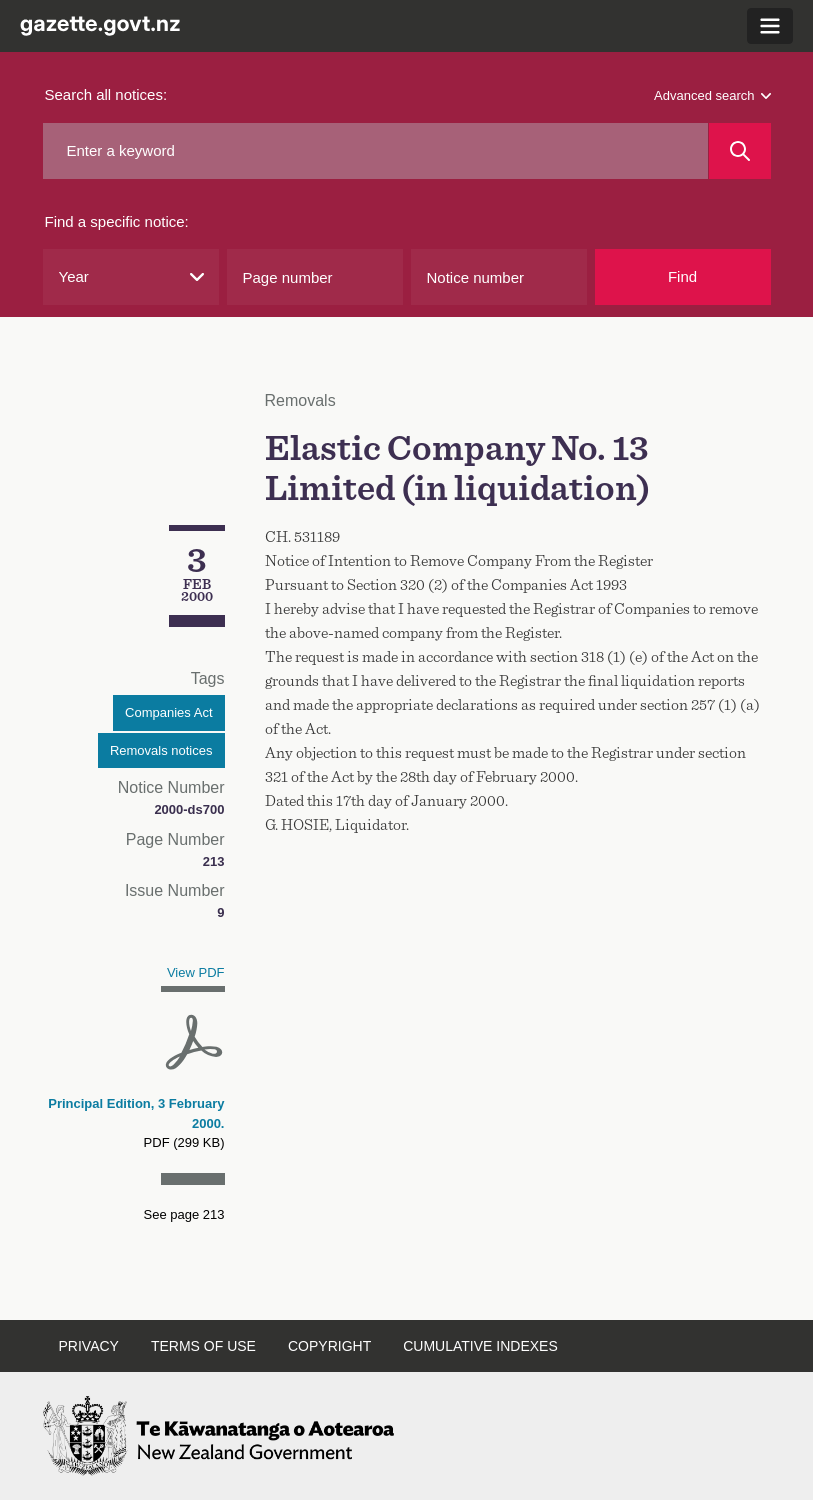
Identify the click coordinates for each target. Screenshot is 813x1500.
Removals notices (161, 750)
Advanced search (712, 95)
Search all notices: (106, 94)
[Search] (739, 151)
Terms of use (203, 1346)
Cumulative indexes (480, 1346)
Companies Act (168, 712)
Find (682, 276)
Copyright (329, 1346)
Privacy (89, 1346)
